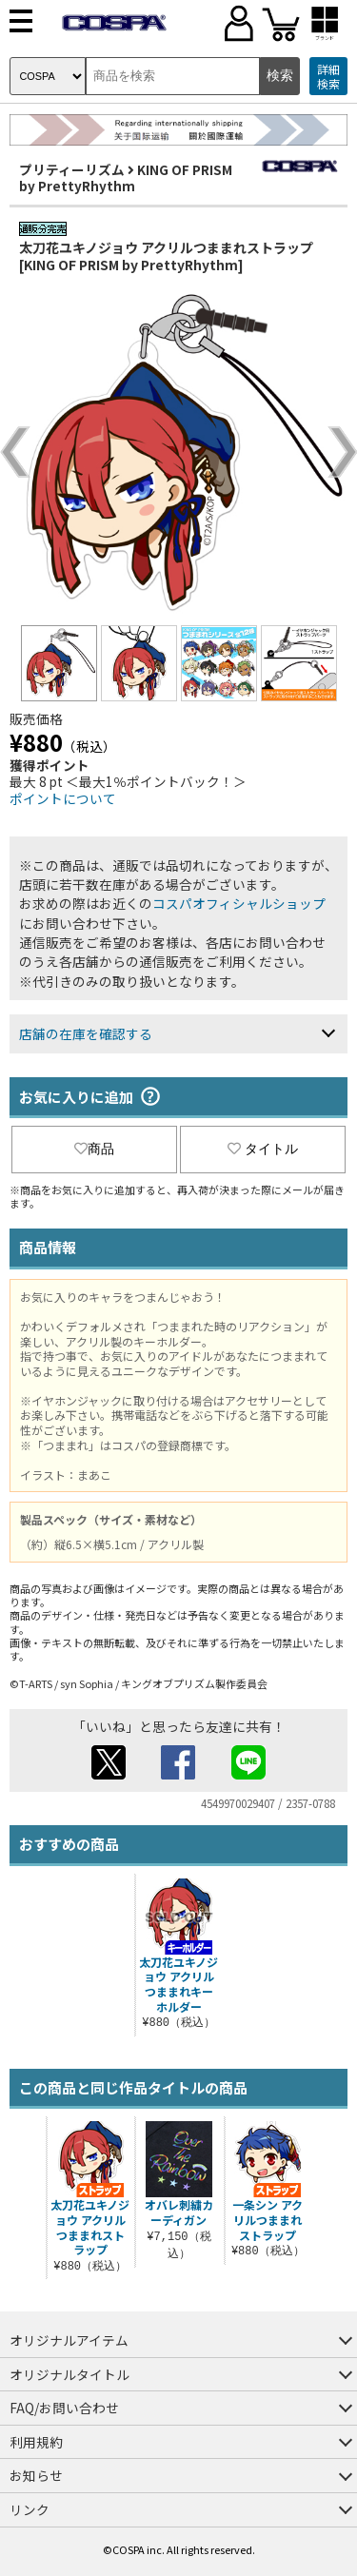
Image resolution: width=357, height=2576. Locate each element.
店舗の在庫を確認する (85, 1033)
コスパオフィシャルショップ (239, 903)
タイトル (263, 1148)
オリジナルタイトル (69, 2374)
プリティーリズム (72, 169)
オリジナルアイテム (69, 2340)
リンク (30, 2509)
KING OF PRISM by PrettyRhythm (125, 178)
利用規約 (36, 2441)
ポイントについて (63, 798)
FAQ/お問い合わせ (64, 2407)
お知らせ (36, 2475)
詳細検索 (328, 76)
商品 (94, 1148)
